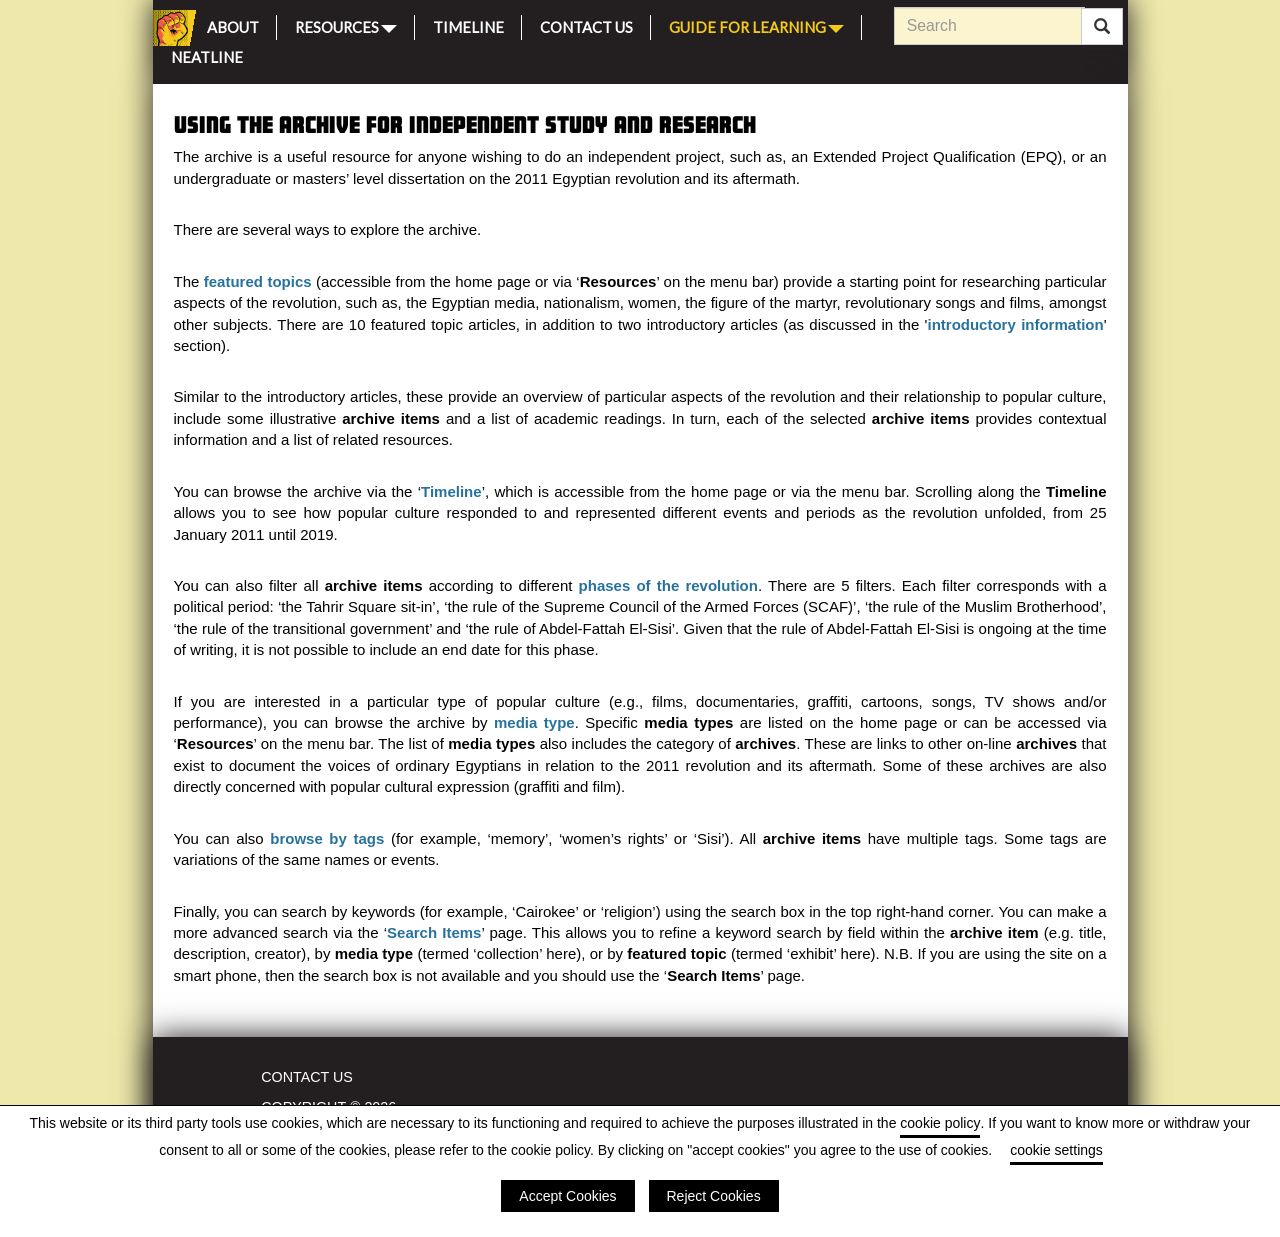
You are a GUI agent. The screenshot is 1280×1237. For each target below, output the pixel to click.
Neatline (207, 54)
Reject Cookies (714, 1196)
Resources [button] (346, 25)
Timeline (468, 24)
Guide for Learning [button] (756, 25)
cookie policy (940, 1123)
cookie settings (1056, 1150)
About (233, 24)
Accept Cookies (567, 1196)
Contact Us (586, 24)
